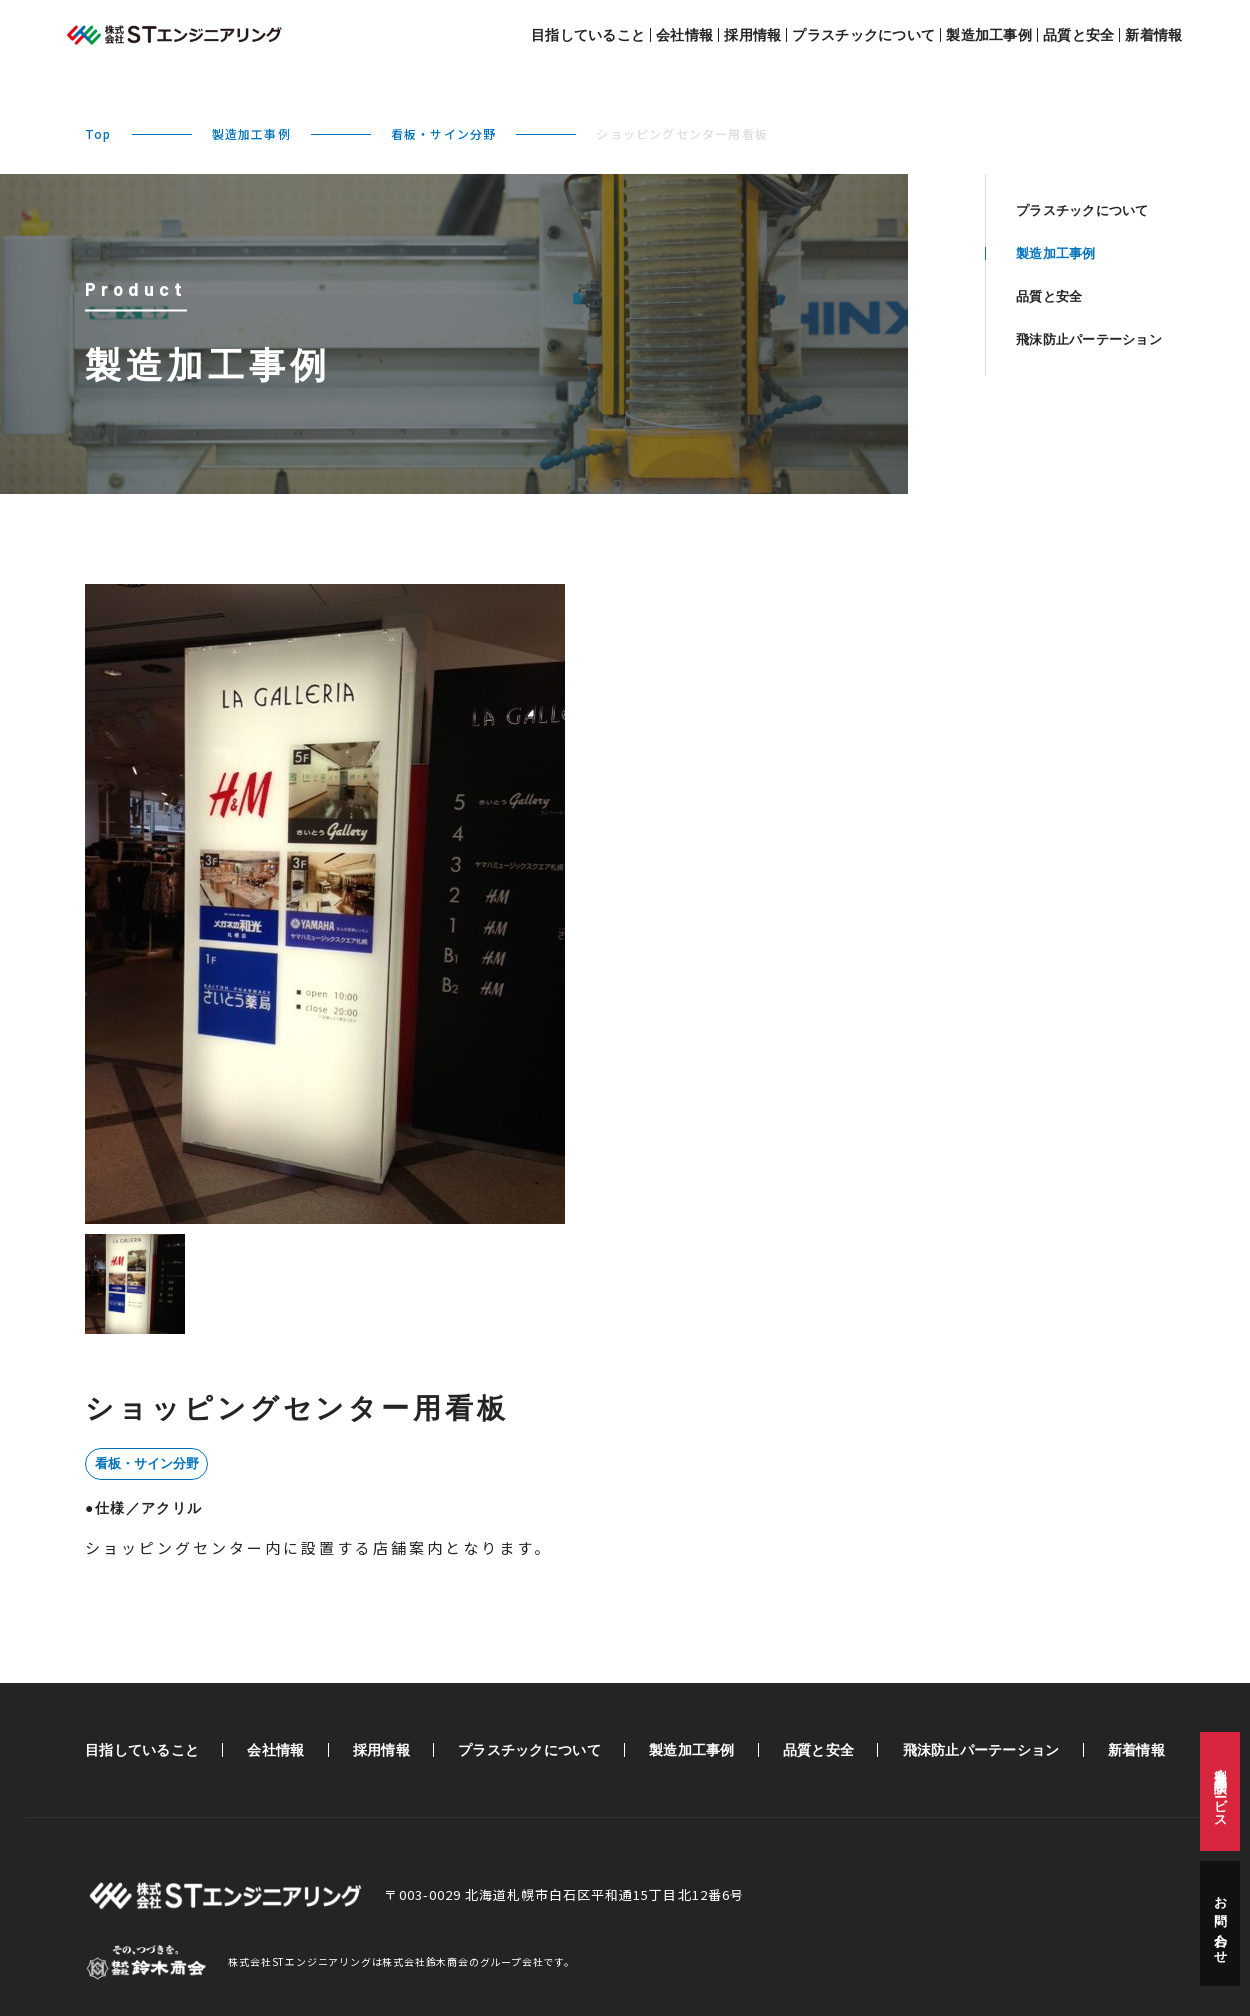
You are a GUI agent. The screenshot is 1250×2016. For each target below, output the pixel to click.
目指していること (588, 35)
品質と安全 (1078, 35)
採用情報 (752, 35)
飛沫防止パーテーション (1089, 339)
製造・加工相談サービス (1220, 1791)
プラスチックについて (863, 35)
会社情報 (684, 35)
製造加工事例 (989, 35)
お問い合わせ (1220, 1923)
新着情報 (1153, 35)
